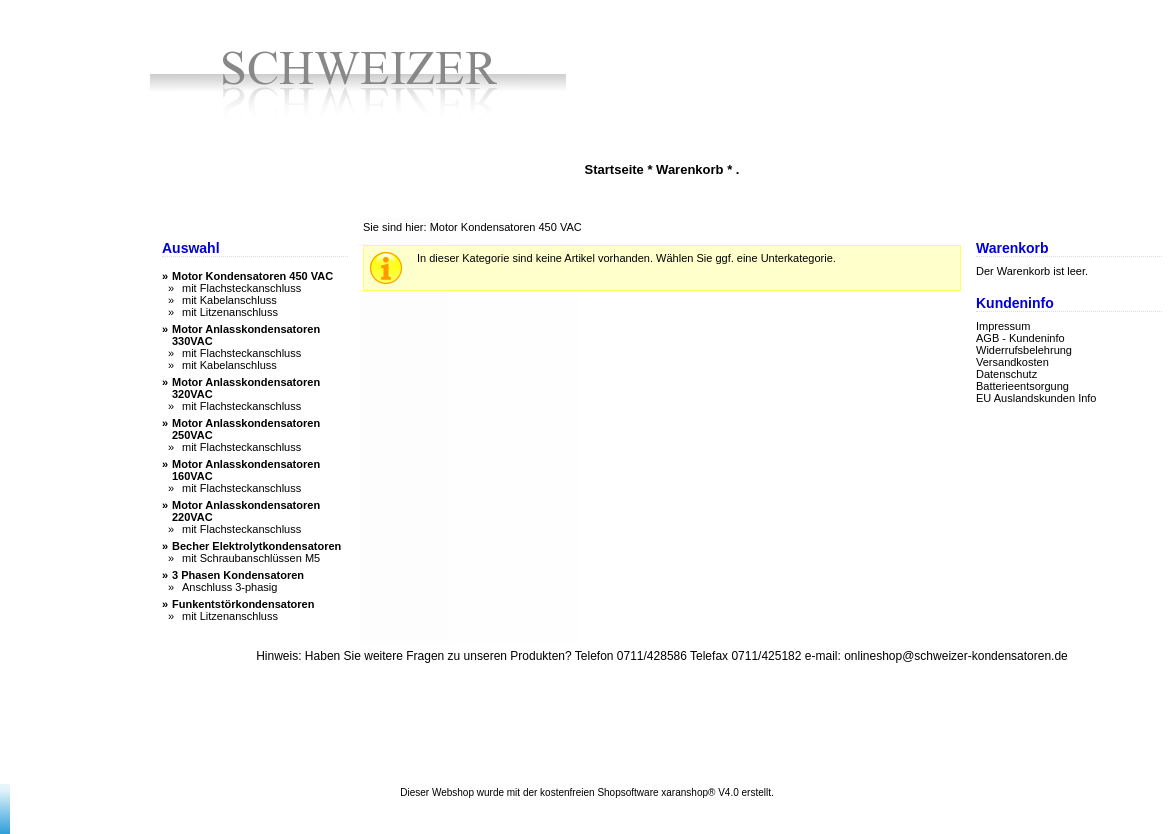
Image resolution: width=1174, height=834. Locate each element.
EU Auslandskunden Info (1036, 398)
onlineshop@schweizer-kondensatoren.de (956, 656)
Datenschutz (1006, 374)
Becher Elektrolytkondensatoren (256, 546)
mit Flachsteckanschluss (241, 288)
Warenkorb (689, 169)
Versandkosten (1012, 362)
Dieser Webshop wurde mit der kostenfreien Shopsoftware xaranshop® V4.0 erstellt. (586, 792)
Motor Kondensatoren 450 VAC (252, 276)
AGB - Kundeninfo (1020, 338)
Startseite (614, 169)
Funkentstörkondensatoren (243, 604)
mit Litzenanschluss (230, 312)
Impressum (1003, 326)
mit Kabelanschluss (229, 300)
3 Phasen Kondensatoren (238, 575)
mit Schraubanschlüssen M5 (251, 558)
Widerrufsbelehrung (1024, 350)
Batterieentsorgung (1022, 386)
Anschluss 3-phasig (229, 587)
